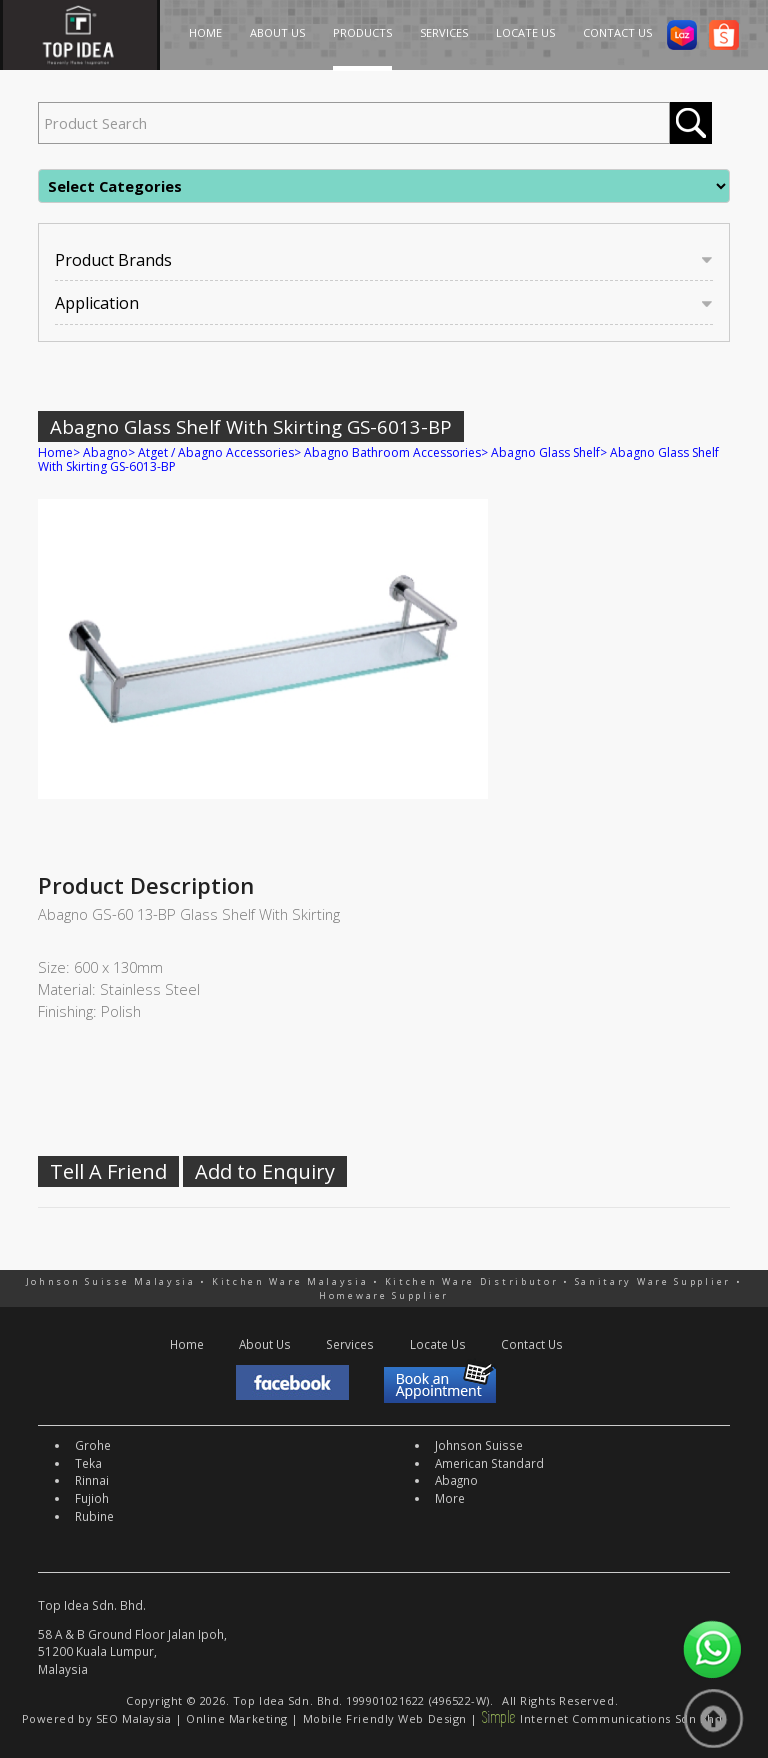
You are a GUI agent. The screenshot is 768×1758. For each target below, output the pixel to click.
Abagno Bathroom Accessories (392, 452)
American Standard (489, 1463)
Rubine (94, 1516)
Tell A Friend (108, 1171)
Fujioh (92, 1498)
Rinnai (92, 1480)
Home (55, 452)
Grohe (93, 1445)
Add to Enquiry (265, 1171)
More (450, 1498)
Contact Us (532, 1344)
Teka (88, 1463)
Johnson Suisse (479, 1445)
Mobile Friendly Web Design (385, 1718)
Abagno (105, 452)
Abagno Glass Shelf (545, 452)
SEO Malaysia (134, 1718)
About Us (265, 1344)
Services (350, 1344)
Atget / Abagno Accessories (216, 452)
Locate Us (438, 1344)
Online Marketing (237, 1718)
